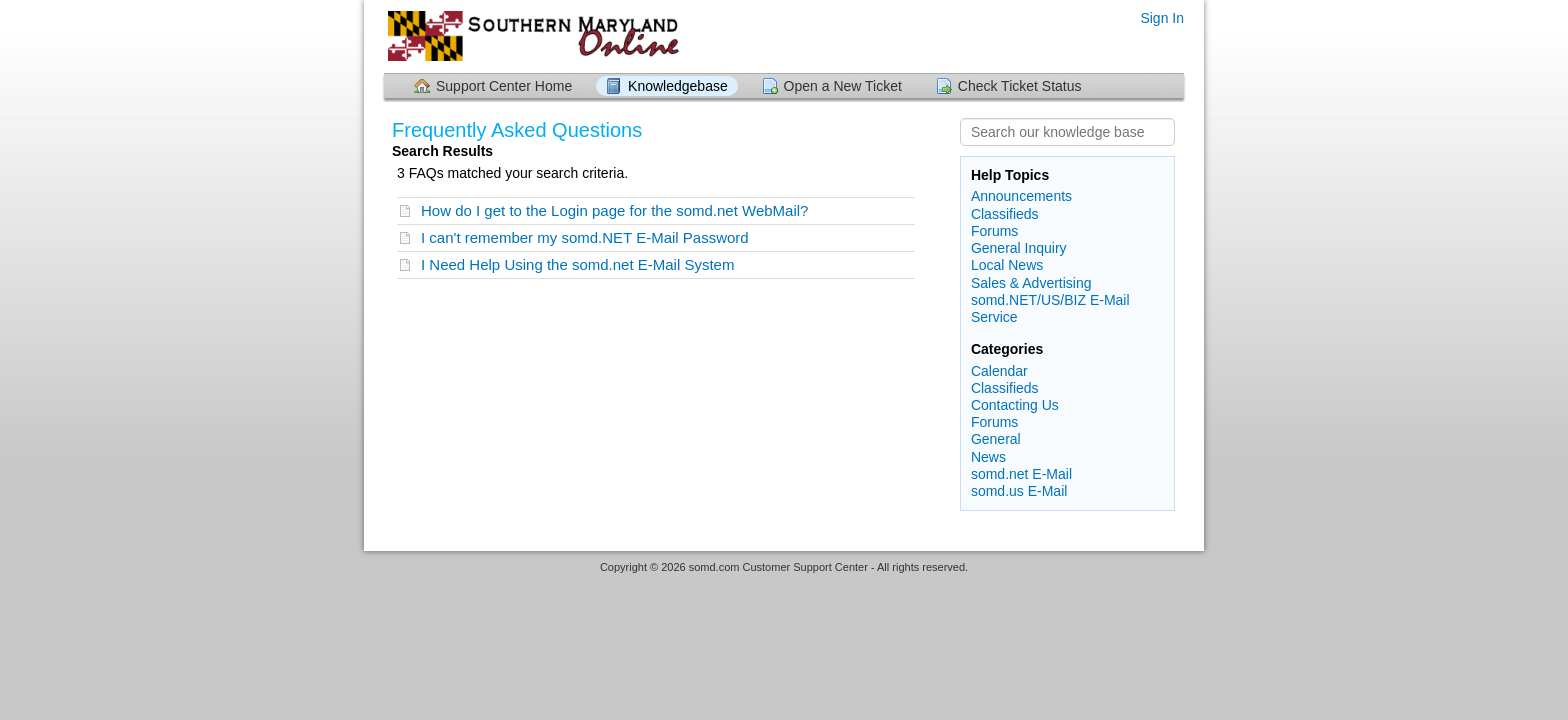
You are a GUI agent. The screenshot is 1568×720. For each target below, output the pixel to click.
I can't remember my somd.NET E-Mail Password (585, 237)
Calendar (999, 371)
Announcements (1021, 196)
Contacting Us (1015, 405)
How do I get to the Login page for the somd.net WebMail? (614, 210)
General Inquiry (1019, 248)
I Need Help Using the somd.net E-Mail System (577, 264)
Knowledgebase (678, 86)
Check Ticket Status (1020, 86)
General (996, 439)
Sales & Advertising (1031, 283)
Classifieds (1005, 214)
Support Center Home (504, 86)
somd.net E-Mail (1021, 474)
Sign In (1162, 18)
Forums (994, 231)
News (988, 457)
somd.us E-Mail (1019, 491)
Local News (1007, 265)
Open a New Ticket (843, 86)
